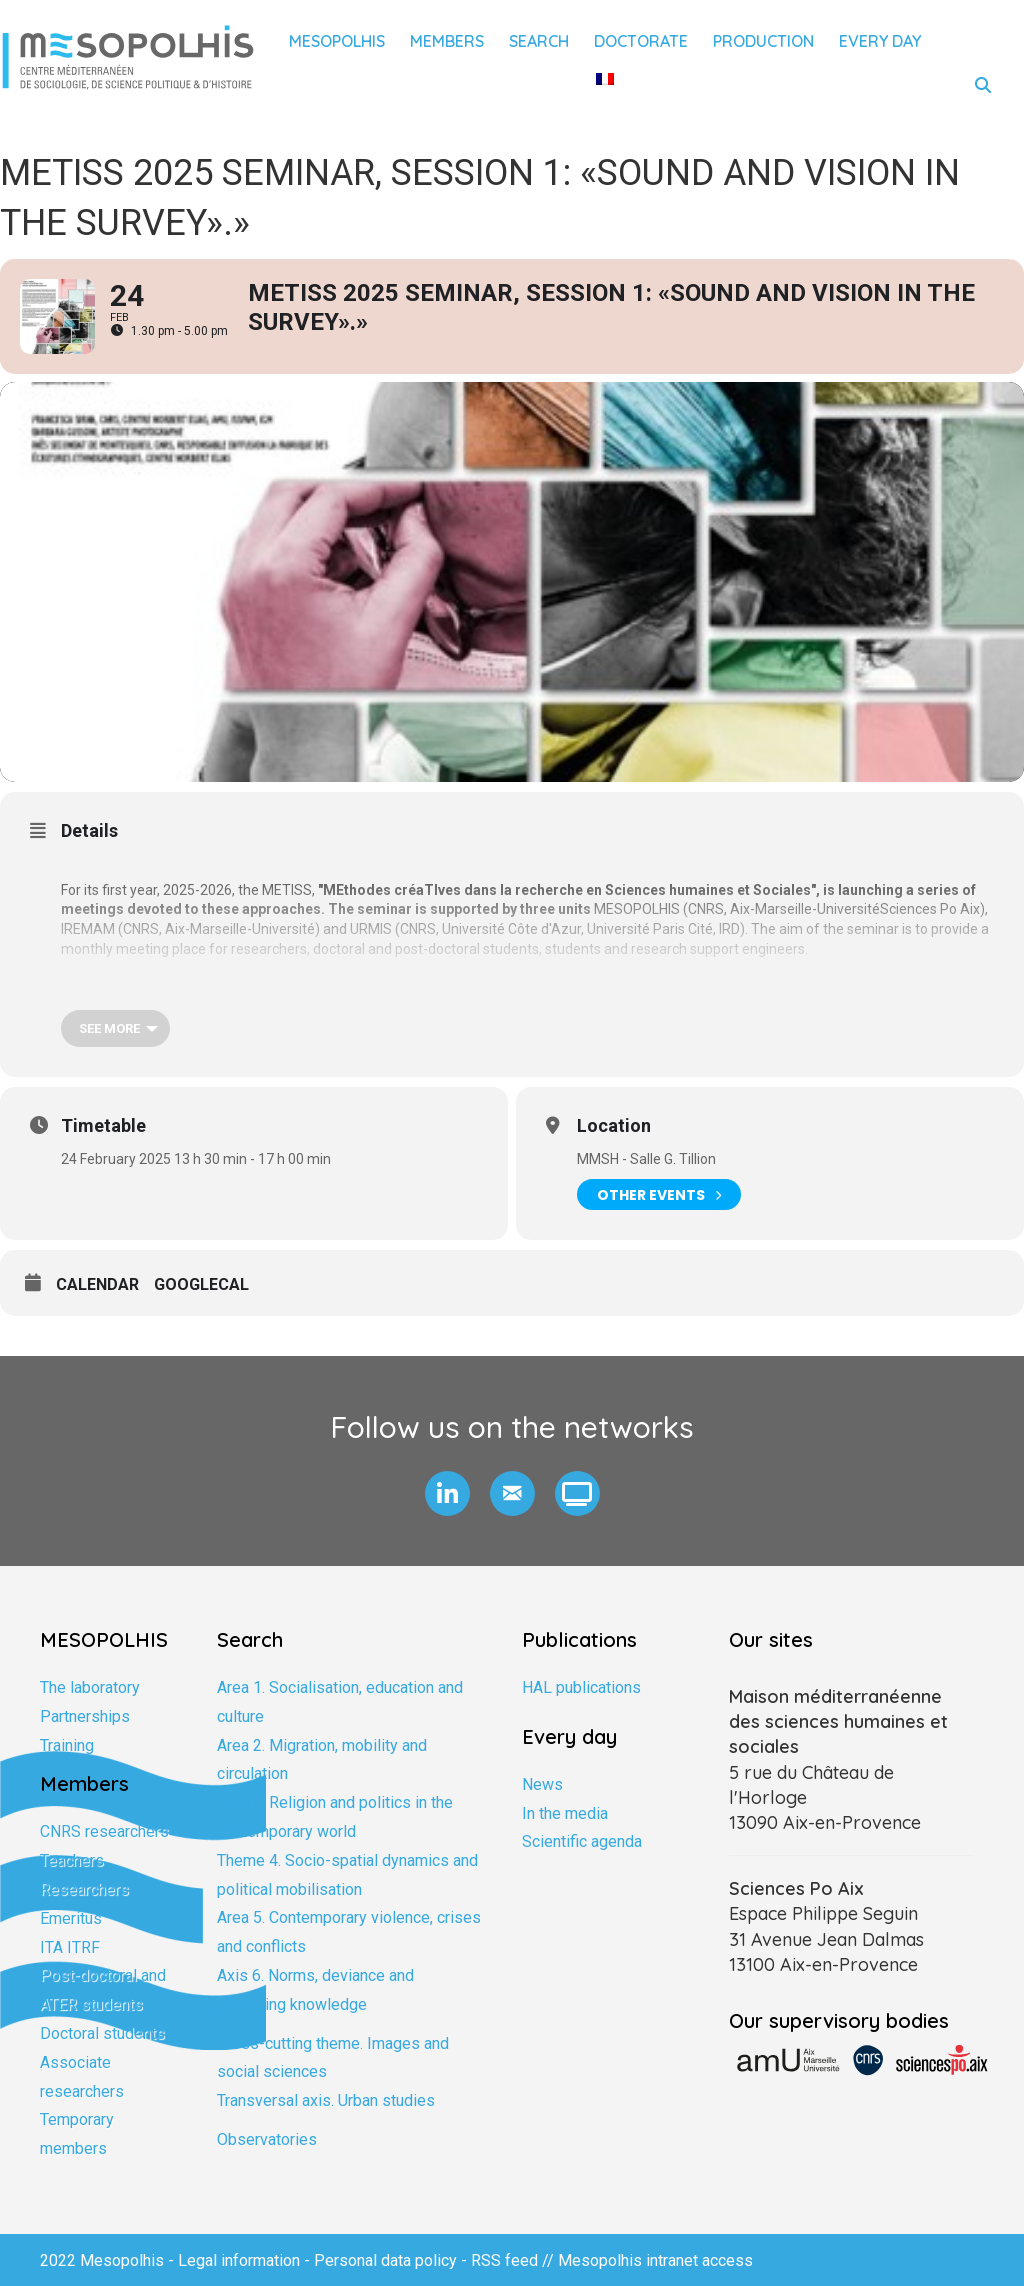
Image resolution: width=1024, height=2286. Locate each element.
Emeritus (71, 1918)
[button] (447, 1493)
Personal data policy (385, 2260)
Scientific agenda (582, 1841)
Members (447, 41)
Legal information (239, 2260)
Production (763, 41)
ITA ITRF (70, 1947)
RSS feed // (514, 2260)
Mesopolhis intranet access (655, 2260)
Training (67, 1745)
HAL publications (581, 1687)
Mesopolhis (337, 41)
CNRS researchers (104, 1831)
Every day (880, 41)
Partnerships (85, 1716)
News (542, 1784)
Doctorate (641, 41)
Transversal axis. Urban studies (326, 2100)
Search (539, 41)
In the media (565, 1813)
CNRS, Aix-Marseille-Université (784, 909)
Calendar (97, 1284)
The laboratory (90, 1687)
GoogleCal (201, 1284)
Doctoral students (102, 2033)
